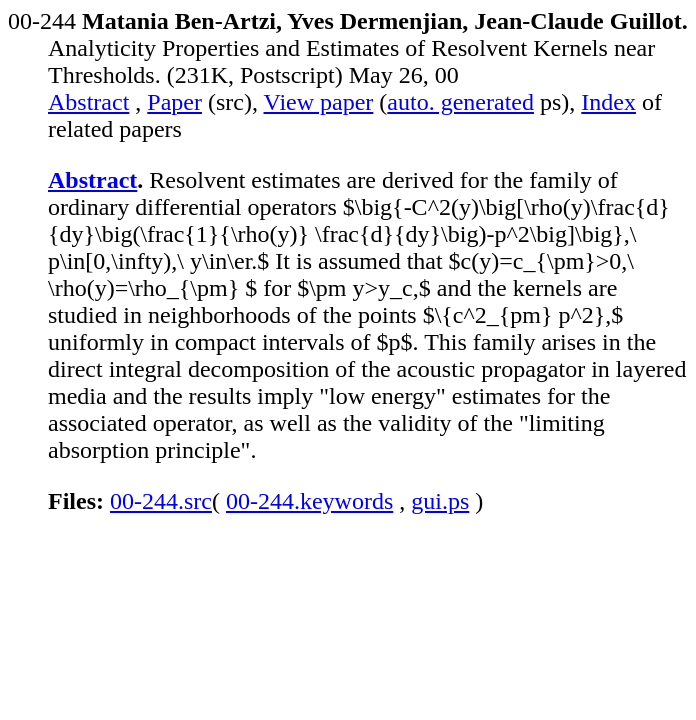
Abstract (88, 102)
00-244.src (161, 501)
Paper (174, 102)
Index (608, 102)
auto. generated (460, 102)
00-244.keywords (309, 501)
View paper (319, 102)
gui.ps (440, 501)
